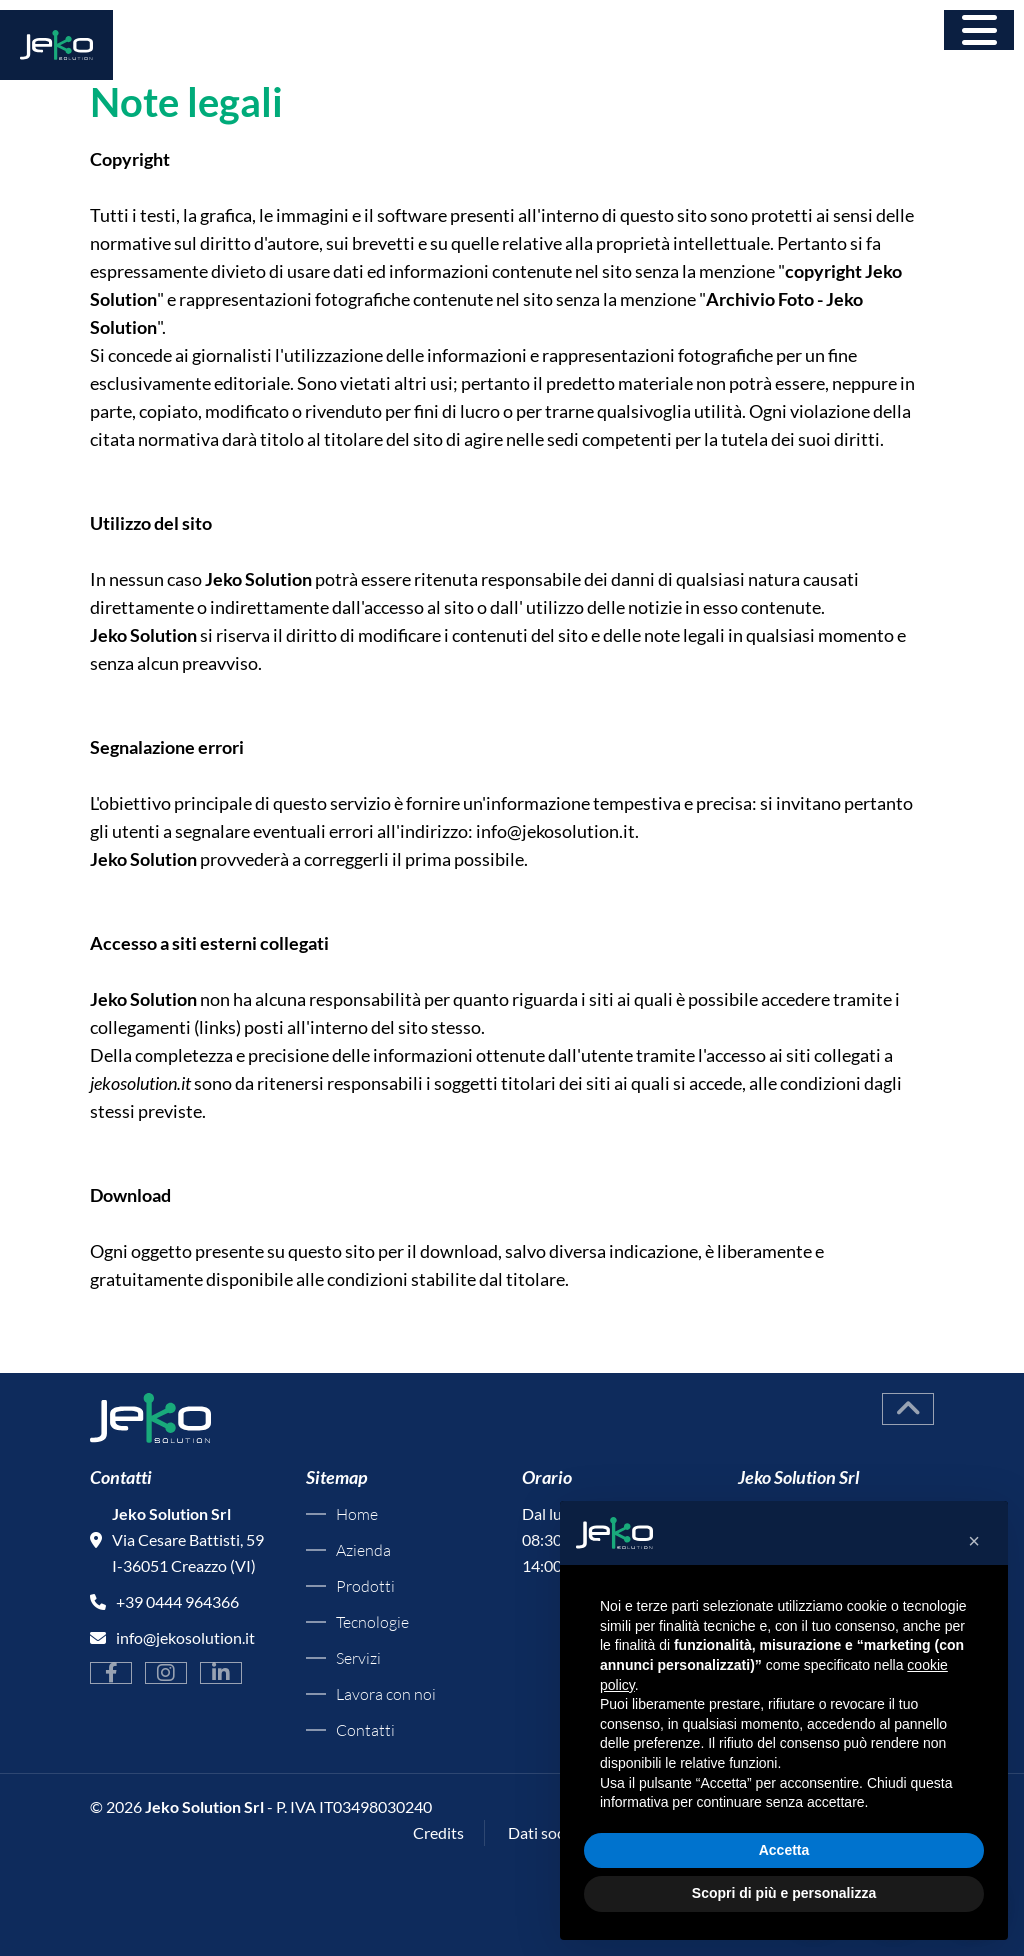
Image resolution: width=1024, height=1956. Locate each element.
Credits (438, 1832)
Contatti (365, 1730)
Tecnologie (372, 1622)
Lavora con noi (386, 1694)
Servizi (358, 1658)
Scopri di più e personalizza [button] (784, 1893)
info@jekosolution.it (555, 831)
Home (357, 1514)
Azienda (363, 1550)
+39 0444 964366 (177, 1601)
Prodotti (365, 1586)
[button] (974, 1541)
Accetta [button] (784, 1850)
